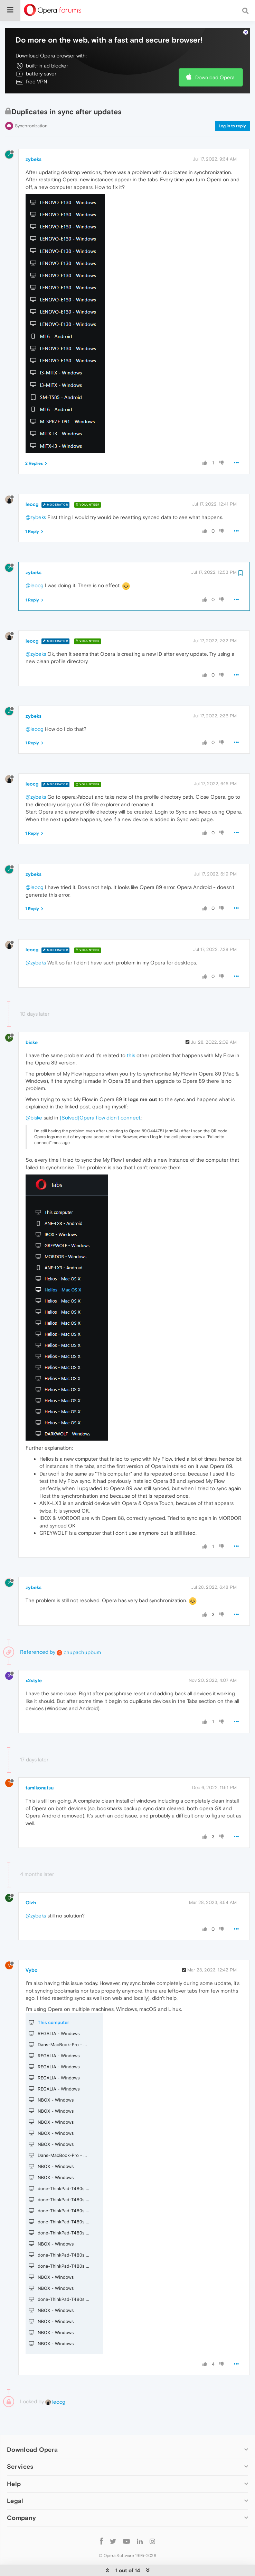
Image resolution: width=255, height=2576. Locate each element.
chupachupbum (79, 1638)
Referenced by (37, 1638)
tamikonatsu (40, 1774)
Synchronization (31, 112)
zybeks (33, 145)
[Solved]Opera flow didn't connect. (100, 1103)
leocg (32, 490)
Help (14, 2469)
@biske (34, 1103)
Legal (15, 2486)
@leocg (35, 571)
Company (21, 2503)
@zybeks (36, 503)
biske (32, 1028)
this (131, 1041)
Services (20, 2452)
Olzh (31, 1889)
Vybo (32, 1956)
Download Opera (215, 63)
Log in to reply (232, 112)
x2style (34, 1666)
